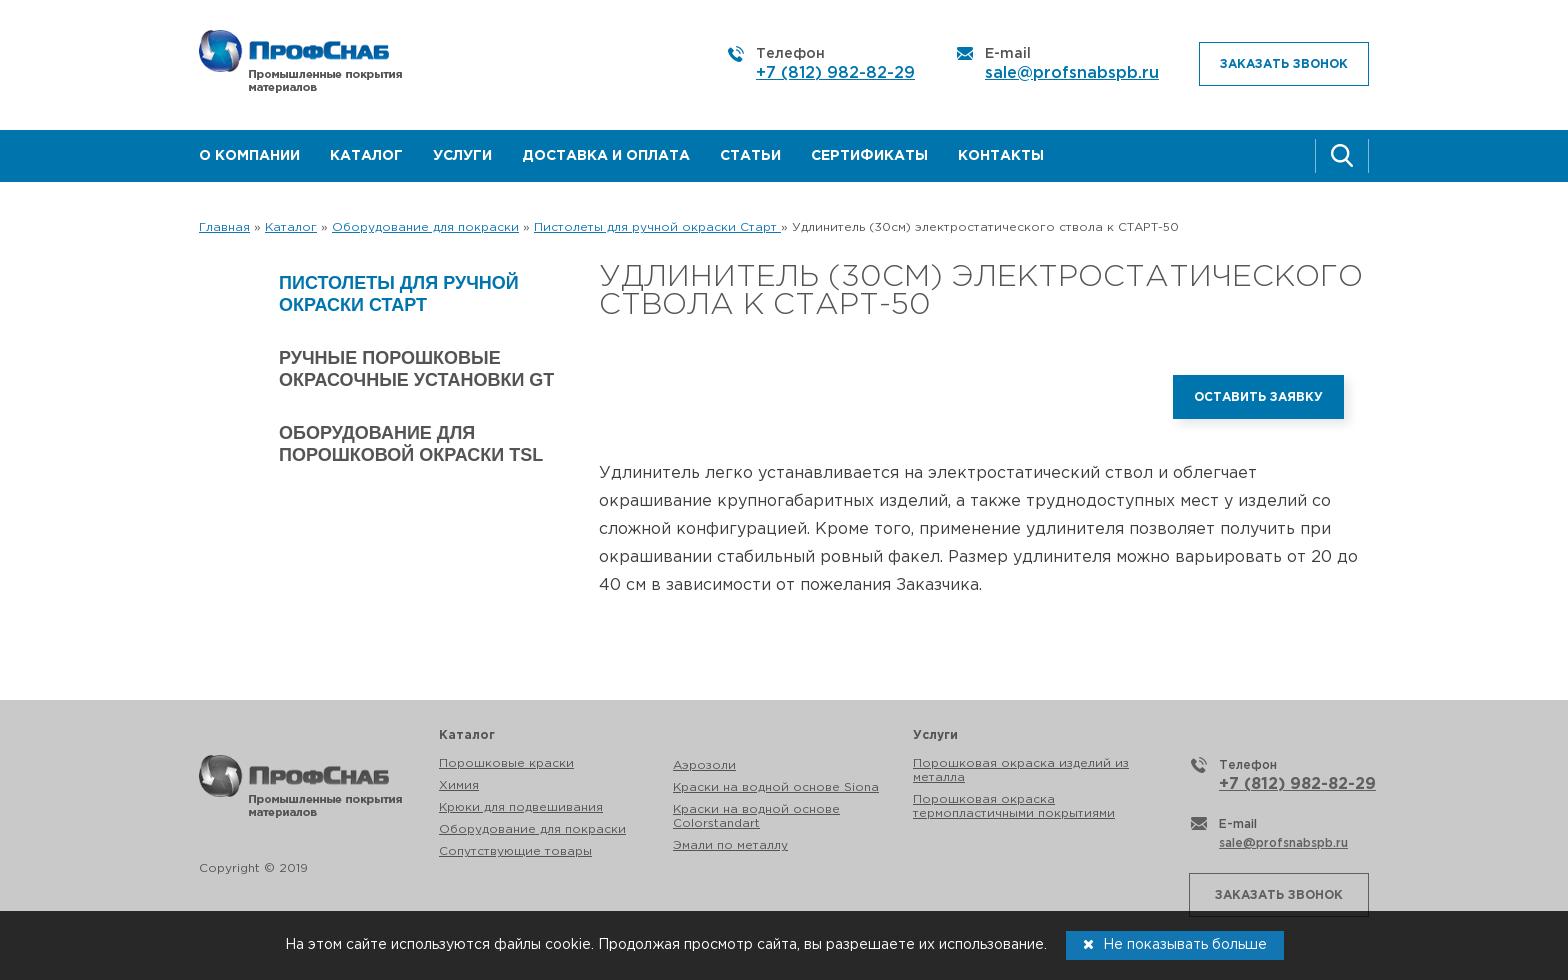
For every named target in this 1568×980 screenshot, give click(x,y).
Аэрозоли (704, 765)
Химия (459, 785)
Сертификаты (869, 156)
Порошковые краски (506, 763)
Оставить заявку (1258, 397)
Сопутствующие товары (515, 851)
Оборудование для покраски (532, 829)
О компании (249, 156)
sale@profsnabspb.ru (1072, 73)
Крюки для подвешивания (521, 807)
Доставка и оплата (606, 156)
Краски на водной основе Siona (776, 787)
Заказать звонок (1284, 64)
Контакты (1001, 156)
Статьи (750, 156)
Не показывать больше (1175, 944)
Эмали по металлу (730, 845)
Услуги (462, 156)
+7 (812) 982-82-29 (835, 73)
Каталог (366, 156)
